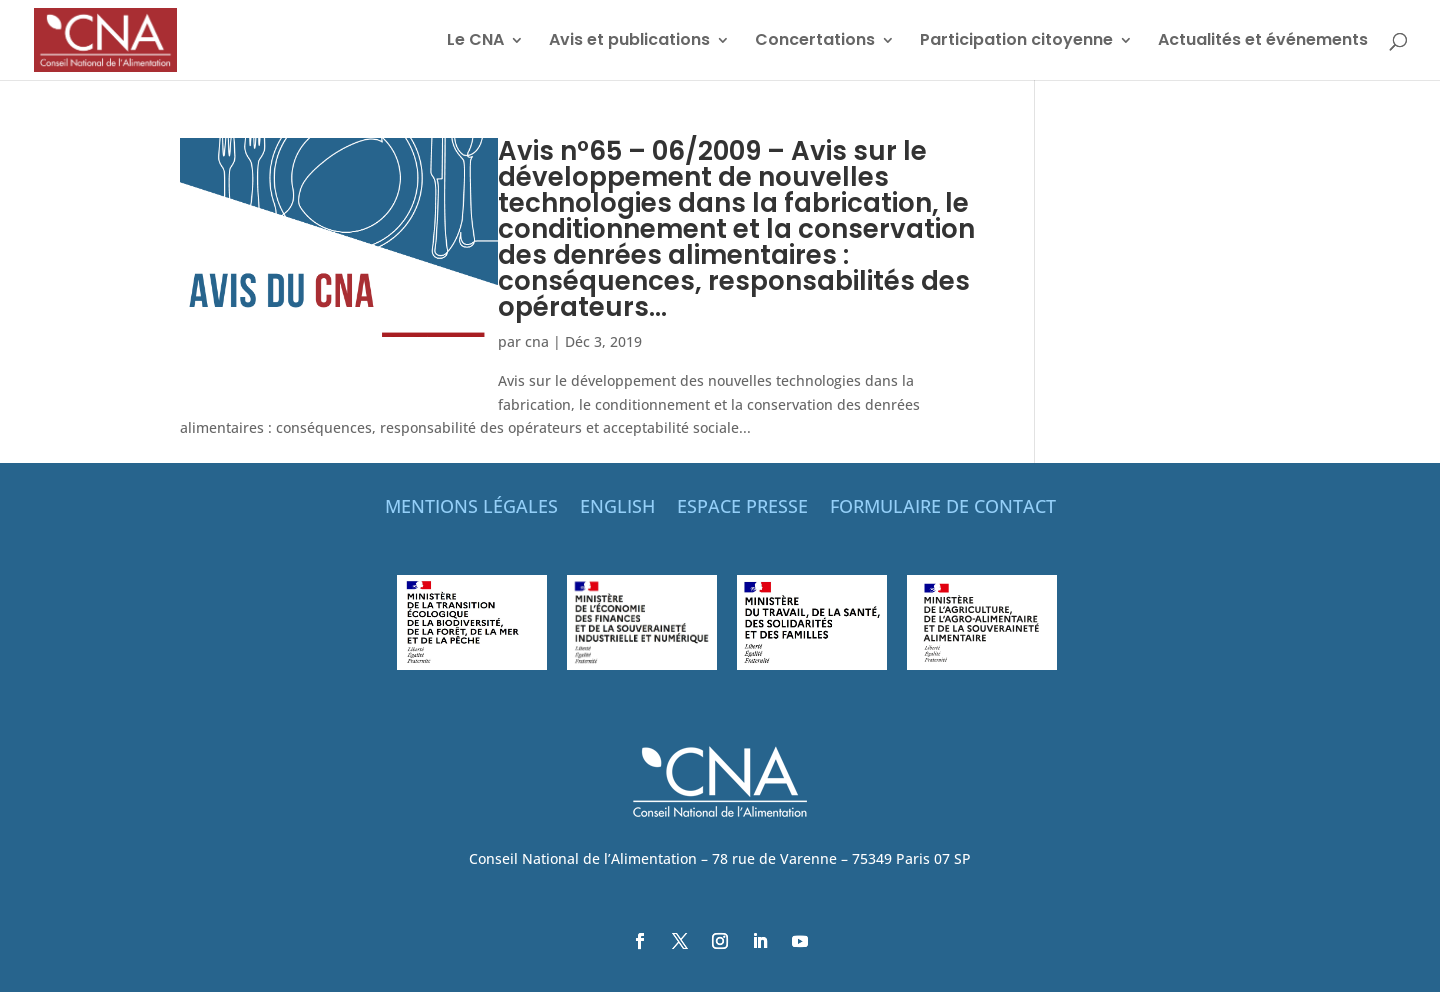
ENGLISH (617, 508)
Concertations (815, 42)
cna (537, 341)
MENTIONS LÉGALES (471, 508)
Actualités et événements (1263, 42)
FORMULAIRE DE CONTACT (943, 508)
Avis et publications (629, 42)
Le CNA (475, 42)
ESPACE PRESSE (742, 508)
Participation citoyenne (1016, 42)
